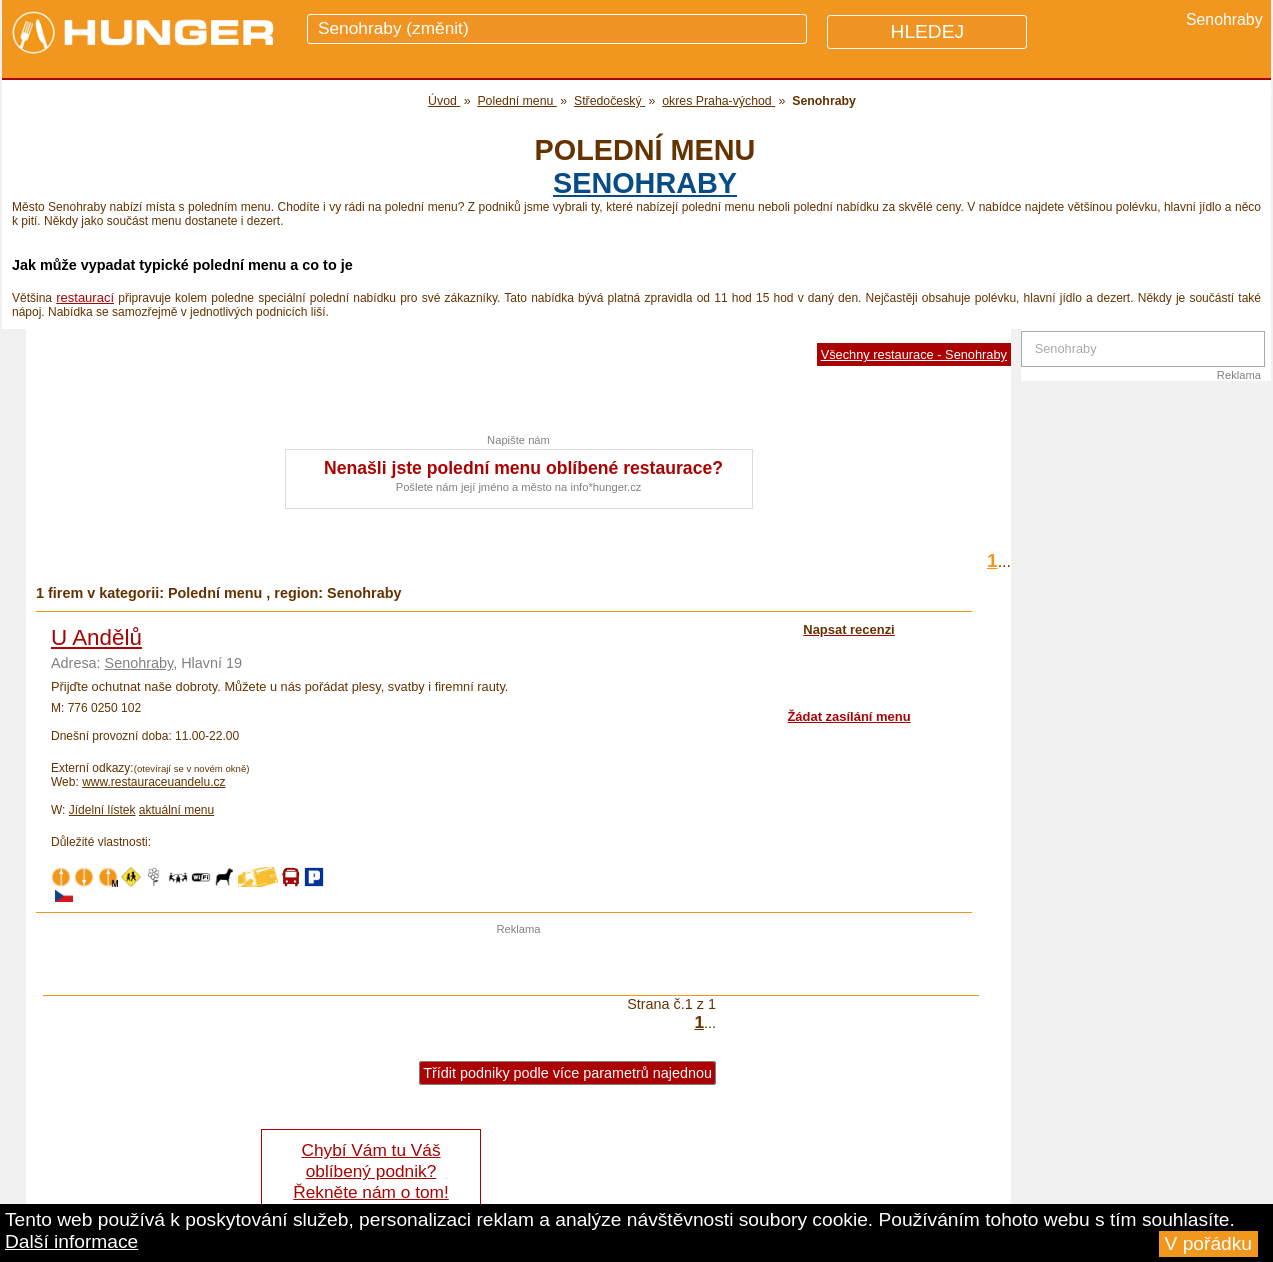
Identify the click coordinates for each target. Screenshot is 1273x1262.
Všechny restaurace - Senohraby (914, 354)
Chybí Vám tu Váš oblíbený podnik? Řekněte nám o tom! (370, 1171)
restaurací (85, 297)
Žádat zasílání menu (848, 716)
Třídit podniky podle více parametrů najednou (567, 1073)
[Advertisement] (519, 965)
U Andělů (96, 637)
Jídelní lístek (102, 810)
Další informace (71, 1241)
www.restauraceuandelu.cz (153, 782)
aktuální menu (176, 810)
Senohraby (645, 183)
